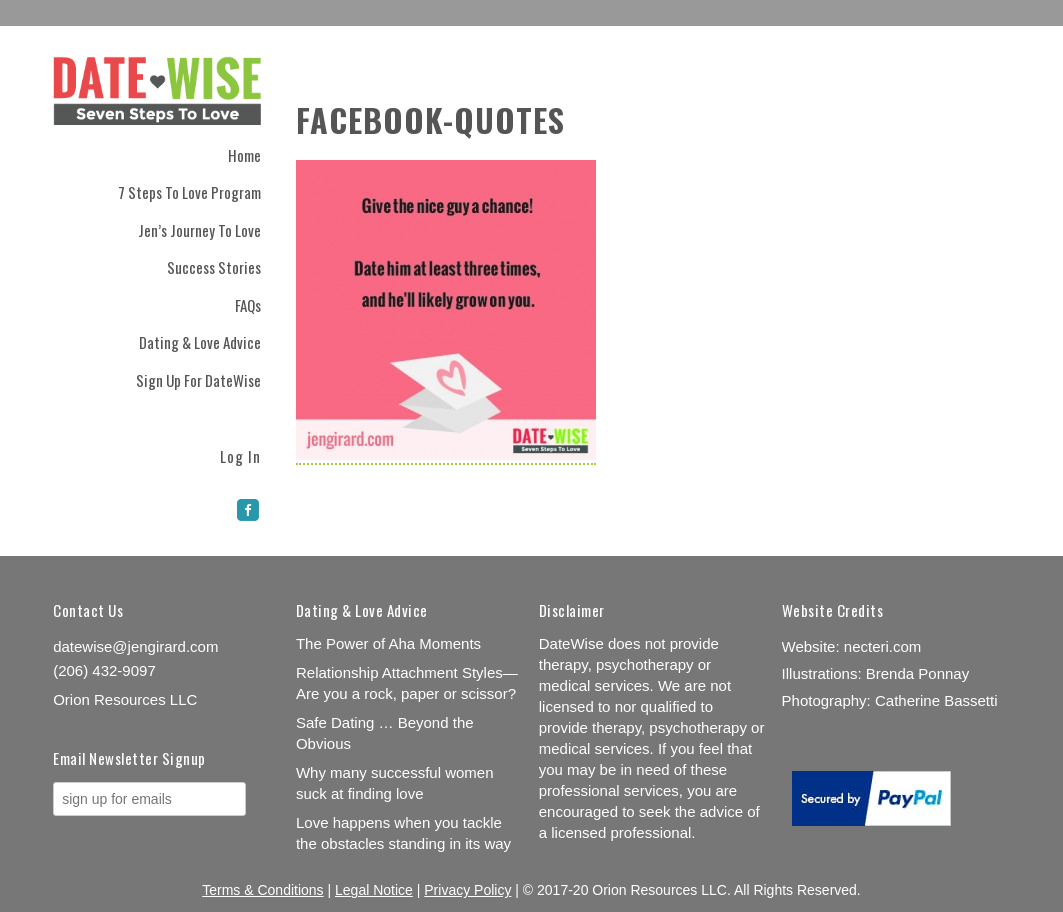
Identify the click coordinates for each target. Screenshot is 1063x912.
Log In (240, 454)
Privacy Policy (467, 890)
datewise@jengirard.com (135, 646)
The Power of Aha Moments (388, 643)
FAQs (248, 305)
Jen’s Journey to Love (199, 230)
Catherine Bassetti (936, 700)
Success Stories (214, 267)
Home (244, 155)
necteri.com (883, 646)
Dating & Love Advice (200, 342)
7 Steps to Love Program (189, 192)
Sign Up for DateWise (198, 380)
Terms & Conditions (262, 890)
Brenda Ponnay (917, 673)
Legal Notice (374, 890)
